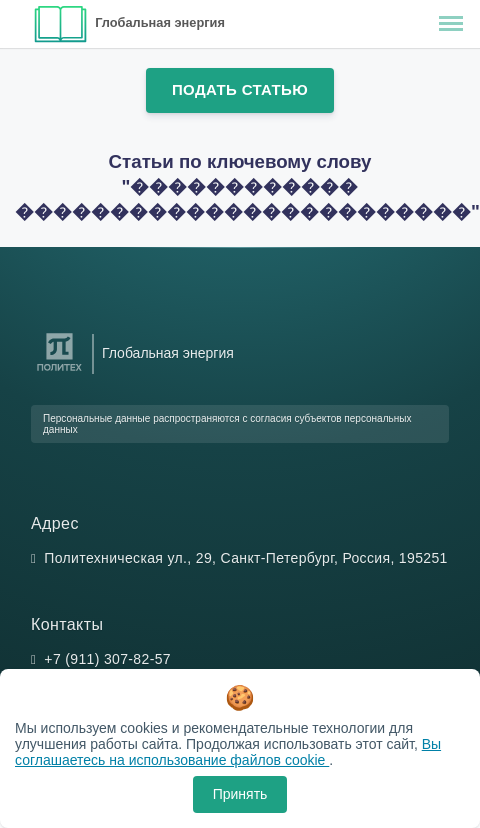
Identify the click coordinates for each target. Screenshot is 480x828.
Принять (240, 794)
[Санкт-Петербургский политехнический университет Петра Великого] (59, 371)
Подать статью (240, 89)
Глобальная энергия (160, 22)
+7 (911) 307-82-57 (107, 659)
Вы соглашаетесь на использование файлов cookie (228, 752)
